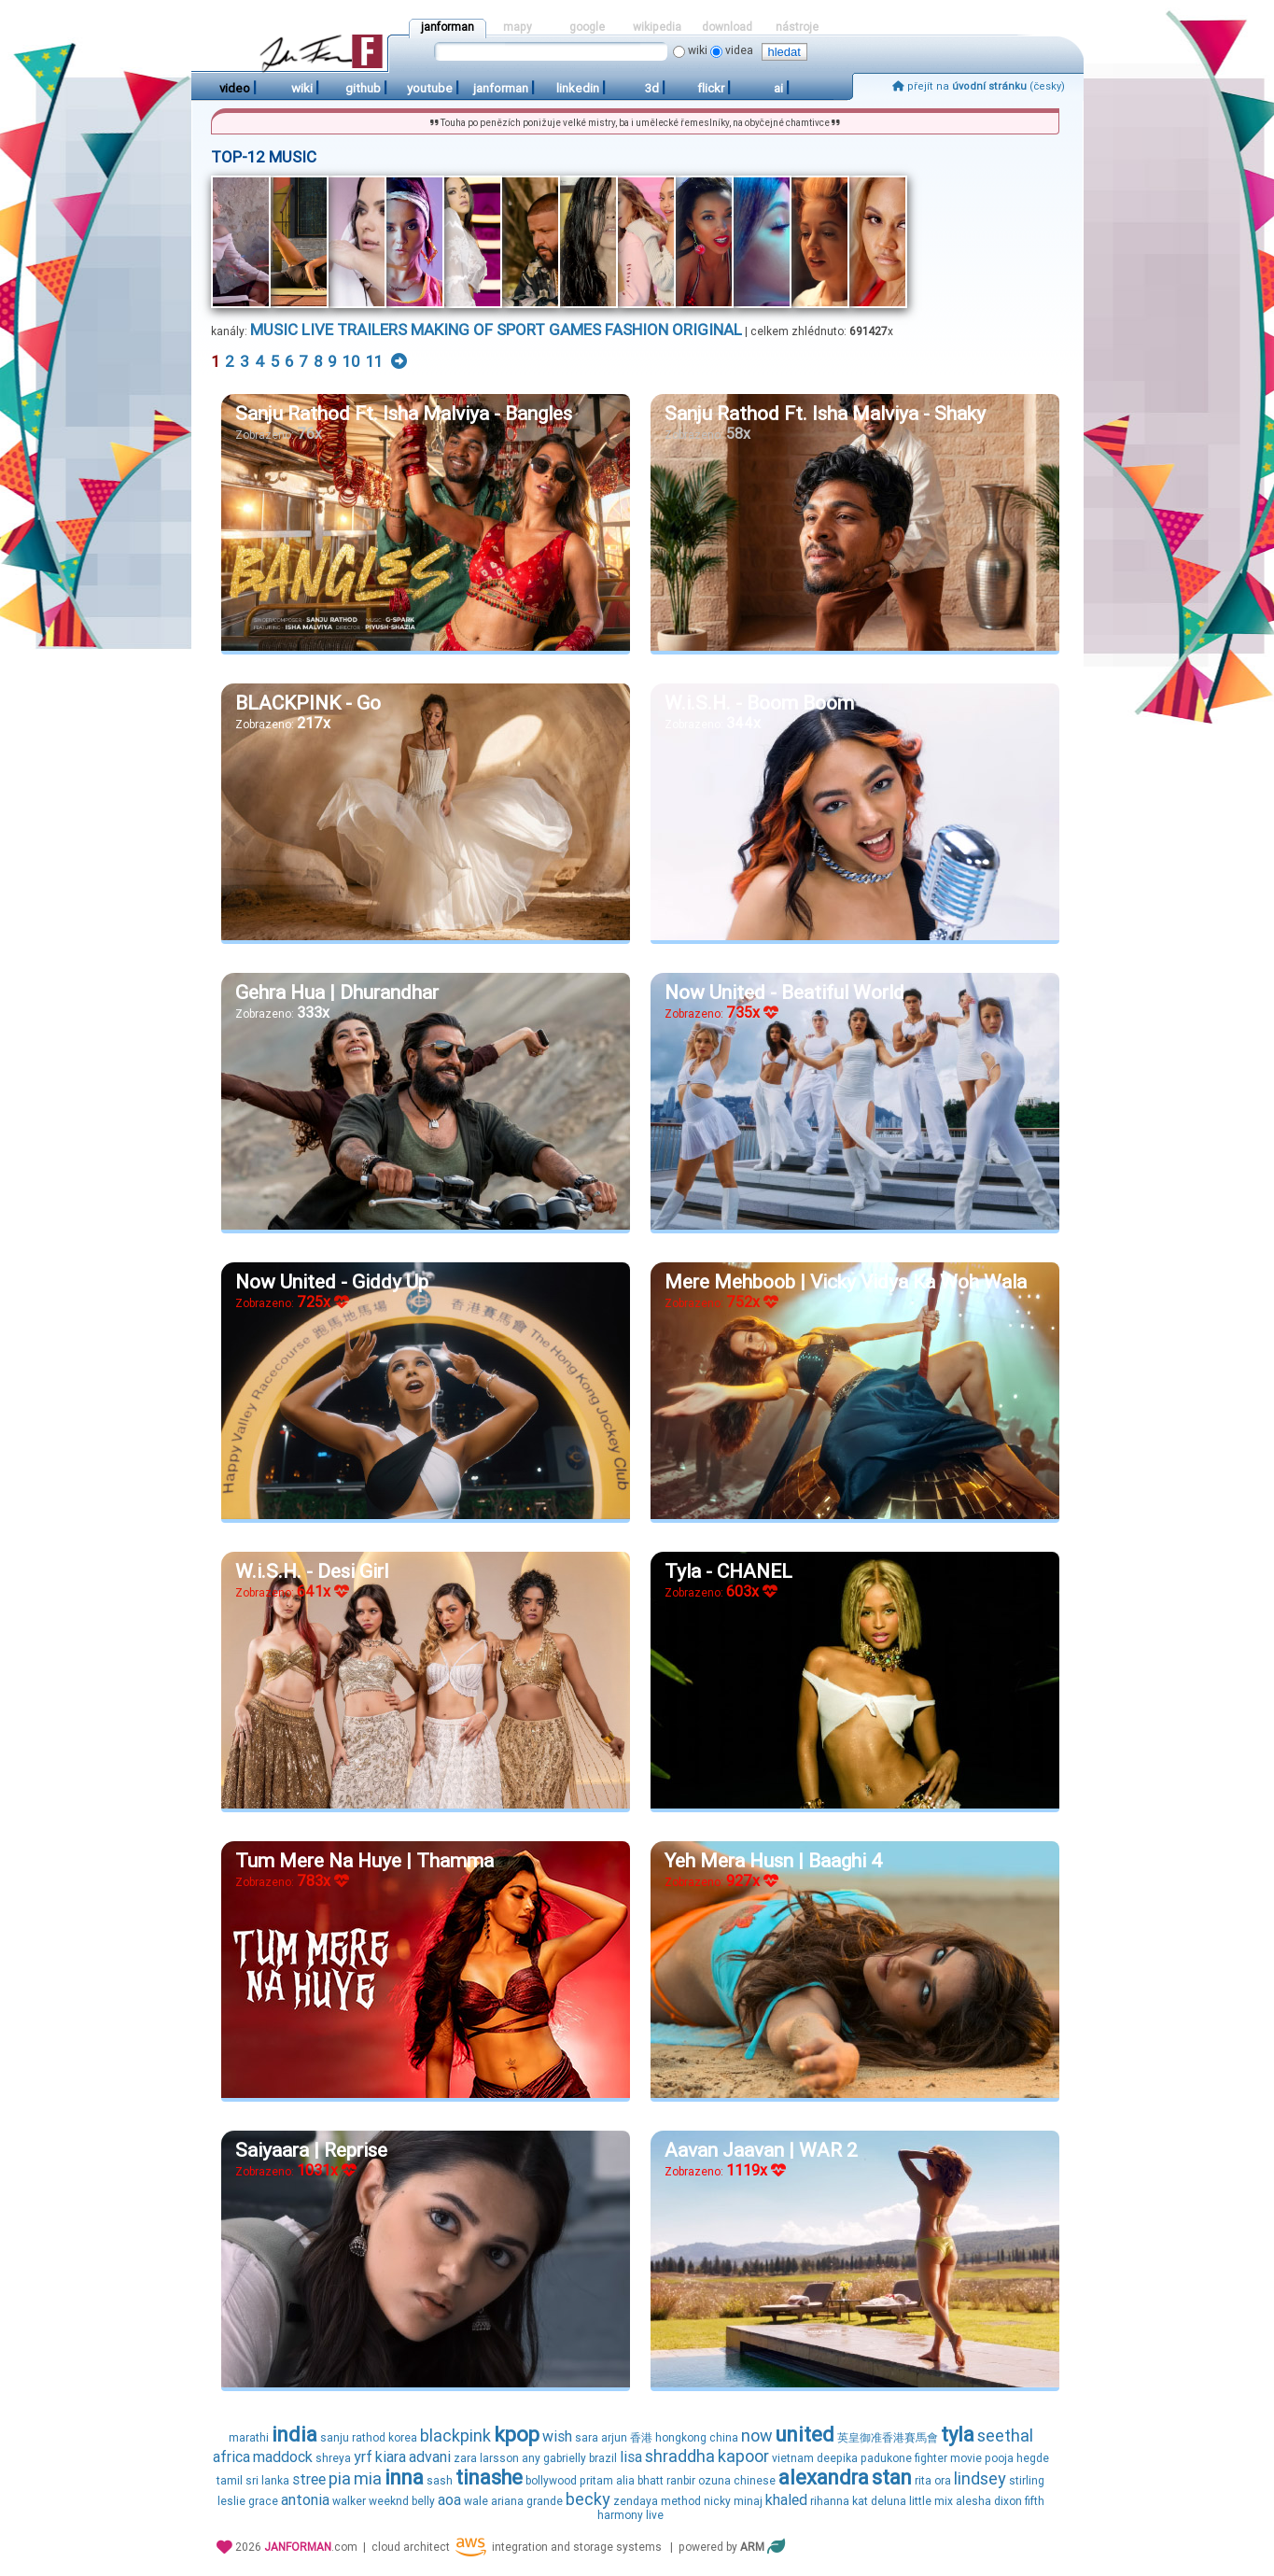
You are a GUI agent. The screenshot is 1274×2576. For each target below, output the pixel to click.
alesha (973, 2501)
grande (544, 2501)
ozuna (714, 2480)
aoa (449, 2500)
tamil (230, 2480)
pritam (596, 2480)
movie (966, 2458)
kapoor (743, 2456)
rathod (368, 2437)
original (707, 329)
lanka (275, 2480)
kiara (390, 2457)
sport (521, 329)
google (587, 27)
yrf (363, 2457)
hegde (1032, 2458)
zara (465, 2458)
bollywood (551, 2480)
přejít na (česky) (978, 86)
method (681, 2501)
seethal (1005, 2435)
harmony (620, 2515)
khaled (786, 2500)
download (727, 27)
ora (942, 2480)
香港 (641, 2437)
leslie (231, 2501)
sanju (334, 2437)
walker (349, 2501)
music (274, 329)
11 (374, 361)
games (575, 329)
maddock (283, 2457)
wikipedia (657, 27)
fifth (1034, 2501)
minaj (748, 2501)
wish (557, 2436)
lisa (631, 2457)
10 (351, 361)
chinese (755, 2480)
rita (923, 2480)
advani (430, 2457)
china (723, 2437)
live (317, 329)
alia (625, 2480)
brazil (603, 2458)
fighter (931, 2458)
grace (263, 2501)
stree (309, 2479)
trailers (372, 329)
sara (586, 2437)
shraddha (680, 2456)
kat (860, 2501)
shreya (333, 2458)
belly (423, 2501)
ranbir (680, 2480)
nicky (717, 2501)
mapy (517, 27)
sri (252, 2480)
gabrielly (564, 2458)
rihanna (829, 2501)
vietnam (793, 2458)
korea (402, 2437)
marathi (249, 2437)
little (920, 2501)
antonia (305, 2500)
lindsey (980, 2478)
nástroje (797, 27)
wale (476, 2501)
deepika (837, 2458)
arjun (614, 2437)
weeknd (389, 2501)
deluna (888, 2501)
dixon (1008, 2501)
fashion (636, 329)
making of (452, 329)
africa (231, 2457)
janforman (447, 27)
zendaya (635, 2501)
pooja (999, 2458)
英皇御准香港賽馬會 (887, 2437)
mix (943, 2501)
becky (588, 2499)
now (757, 2435)
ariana (507, 2501)
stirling (1026, 2480)
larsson (499, 2458)
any (531, 2458)
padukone (886, 2458)
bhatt (650, 2480)
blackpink (455, 2435)
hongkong (681, 2437)
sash (440, 2480)
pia (340, 2478)
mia (368, 2478)
